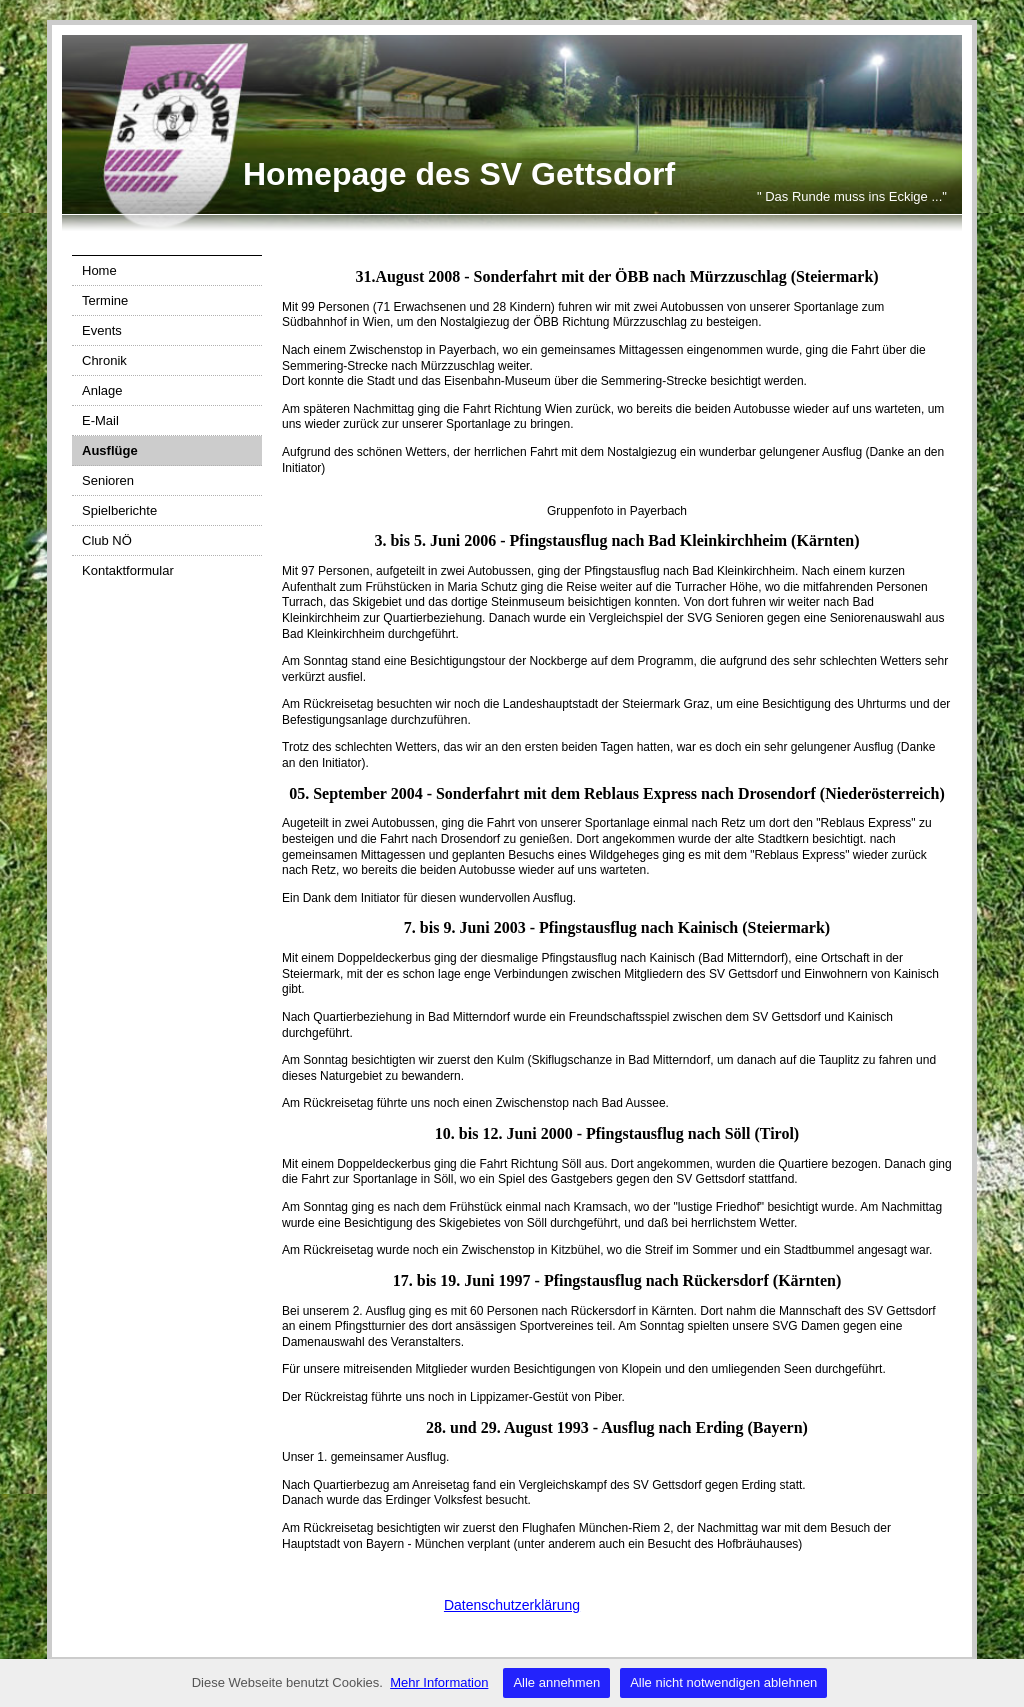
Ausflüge (110, 450)
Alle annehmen (556, 1682)
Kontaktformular (128, 570)
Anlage (102, 390)
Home (99, 270)
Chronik (104, 360)
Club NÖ (107, 540)
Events (102, 330)
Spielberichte (119, 510)
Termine (105, 300)
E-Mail (100, 420)
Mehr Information (439, 1682)
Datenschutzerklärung (512, 1605)
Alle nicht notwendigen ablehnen (723, 1682)
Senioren (108, 480)
